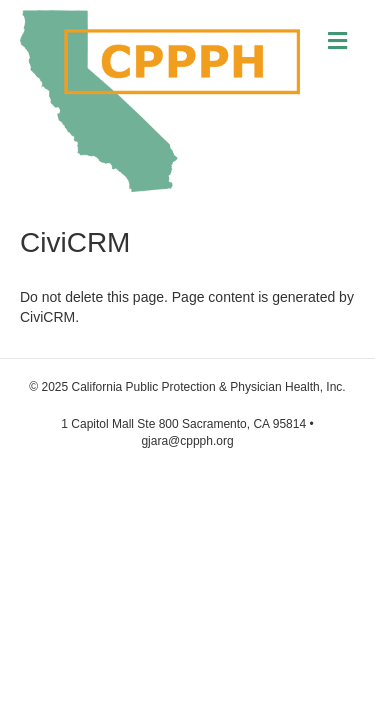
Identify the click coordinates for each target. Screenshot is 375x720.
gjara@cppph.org (187, 441)
